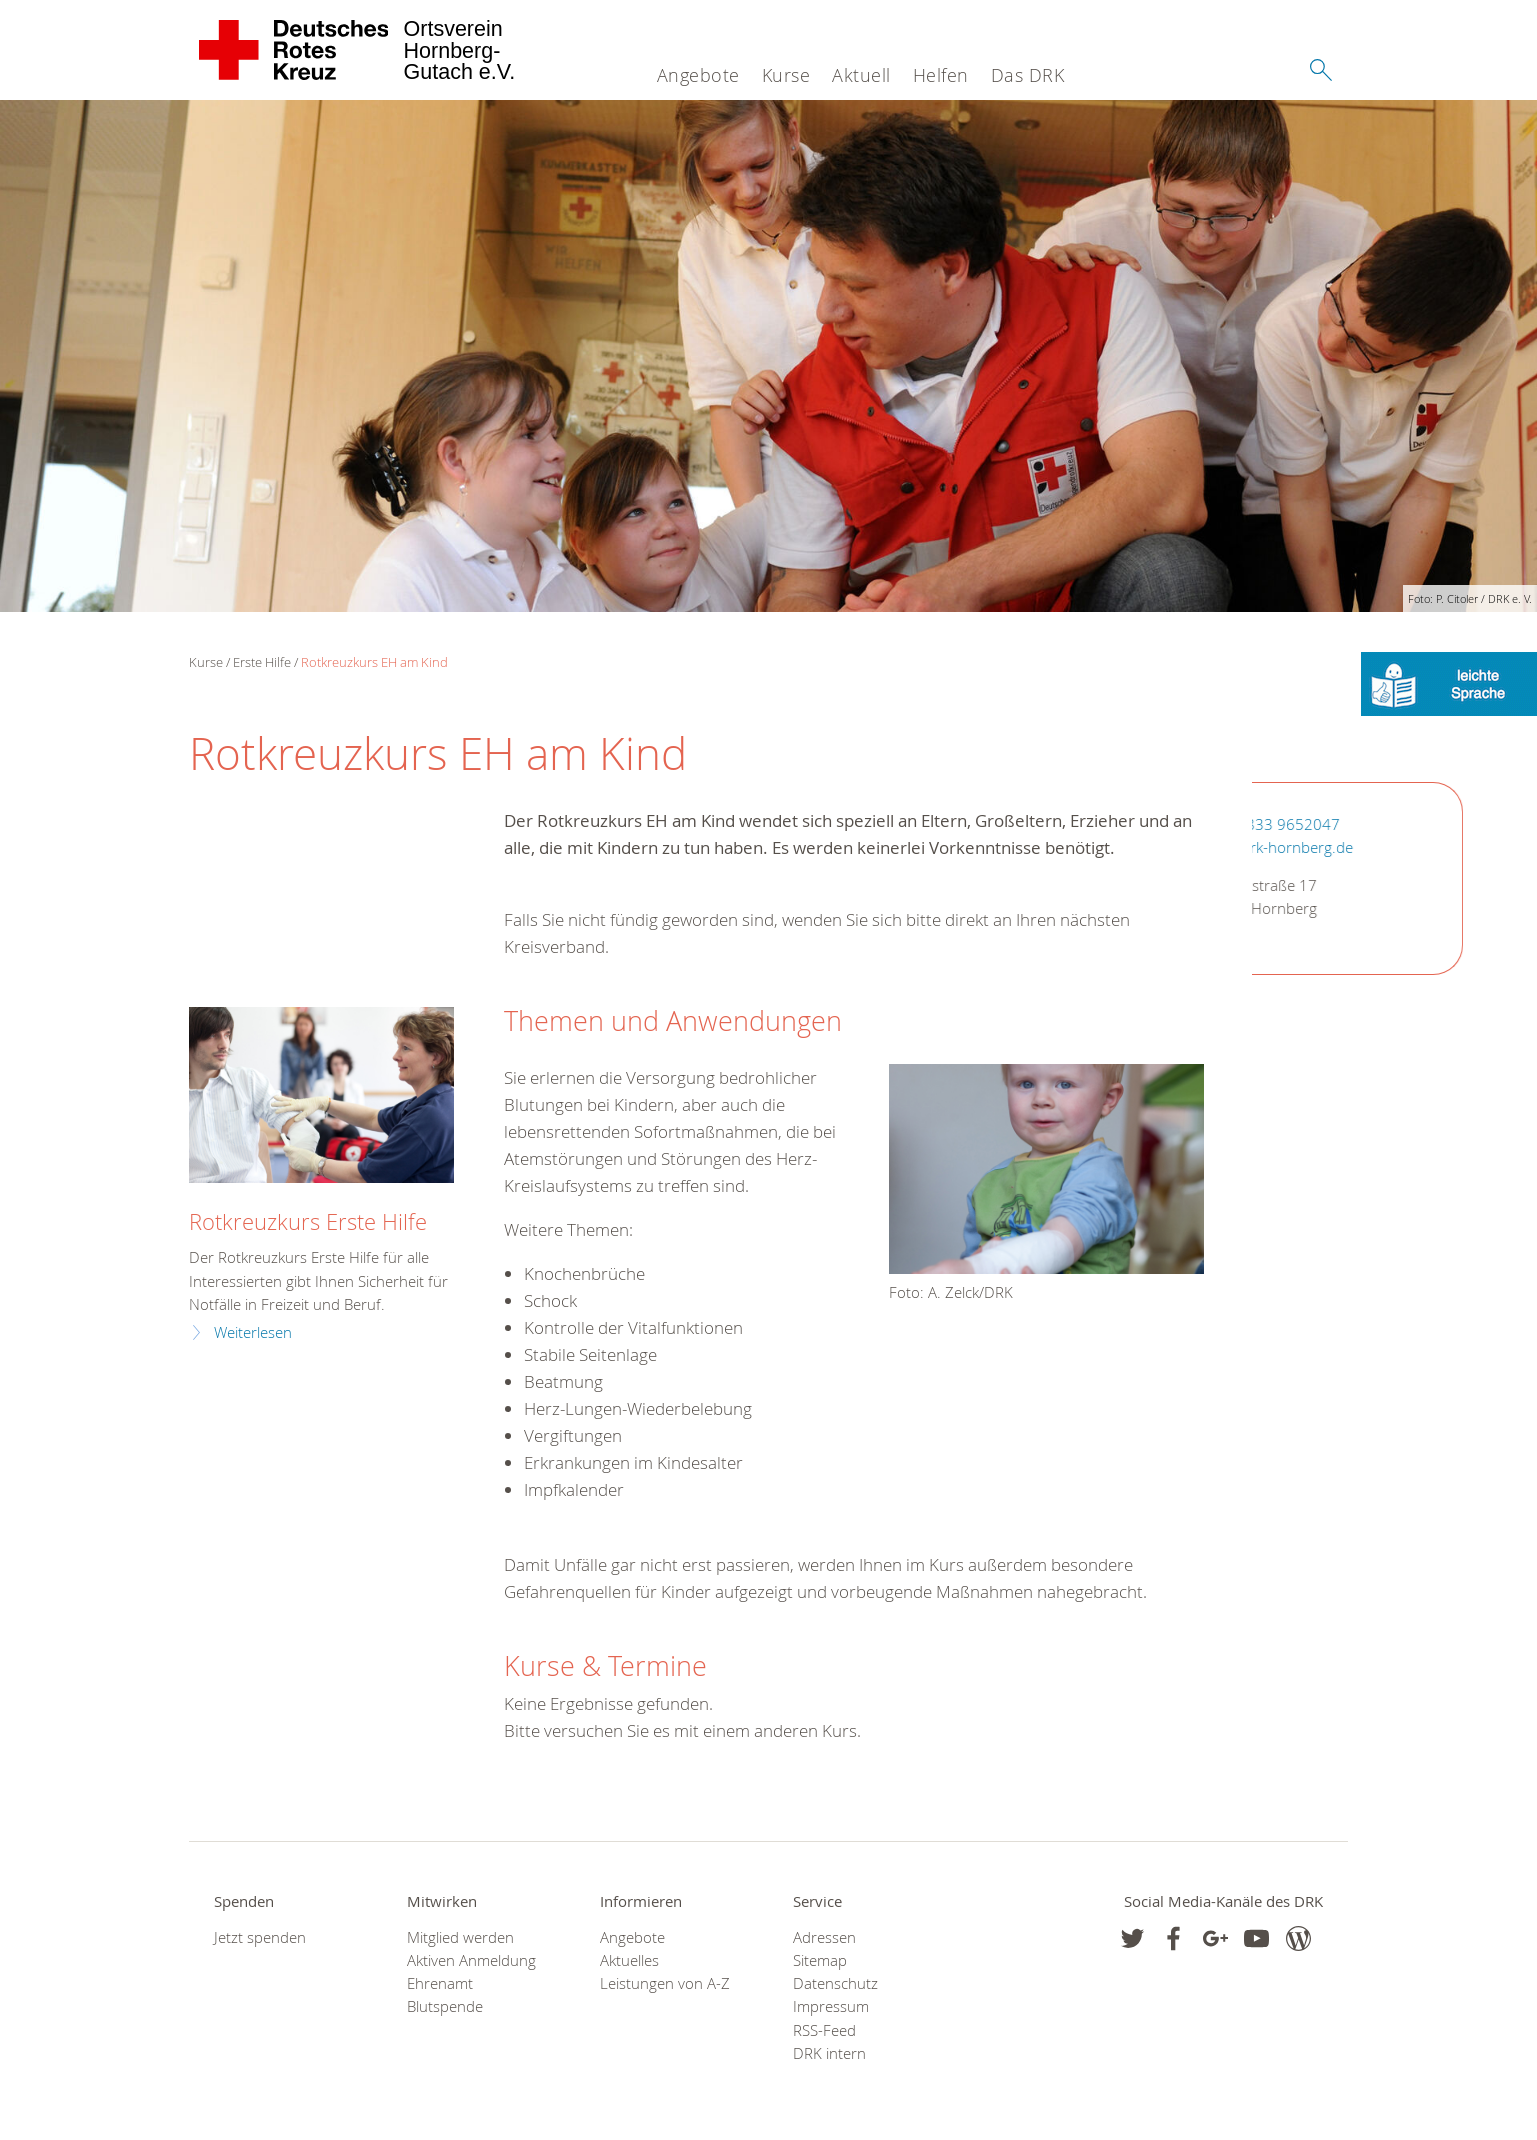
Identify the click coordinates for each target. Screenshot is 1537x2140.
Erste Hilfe (262, 662)
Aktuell (861, 75)
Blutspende (445, 2006)
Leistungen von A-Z (665, 1983)
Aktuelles (629, 1960)
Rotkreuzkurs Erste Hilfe (308, 1221)
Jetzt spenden (260, 1937)
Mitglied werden (460, 1937)
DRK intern (829, 2053)
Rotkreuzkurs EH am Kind (374, 662)
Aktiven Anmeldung (471, 1960)
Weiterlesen (253, 1332)
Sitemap (820, 1960)
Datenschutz (835, 1983)
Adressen (824, 1937)
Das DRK (1028, 75)
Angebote (698, 75)
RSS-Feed (824, 2030)
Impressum (831, 2006)
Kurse (786, 75)
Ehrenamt (440, 1983)
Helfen (941, 75)
